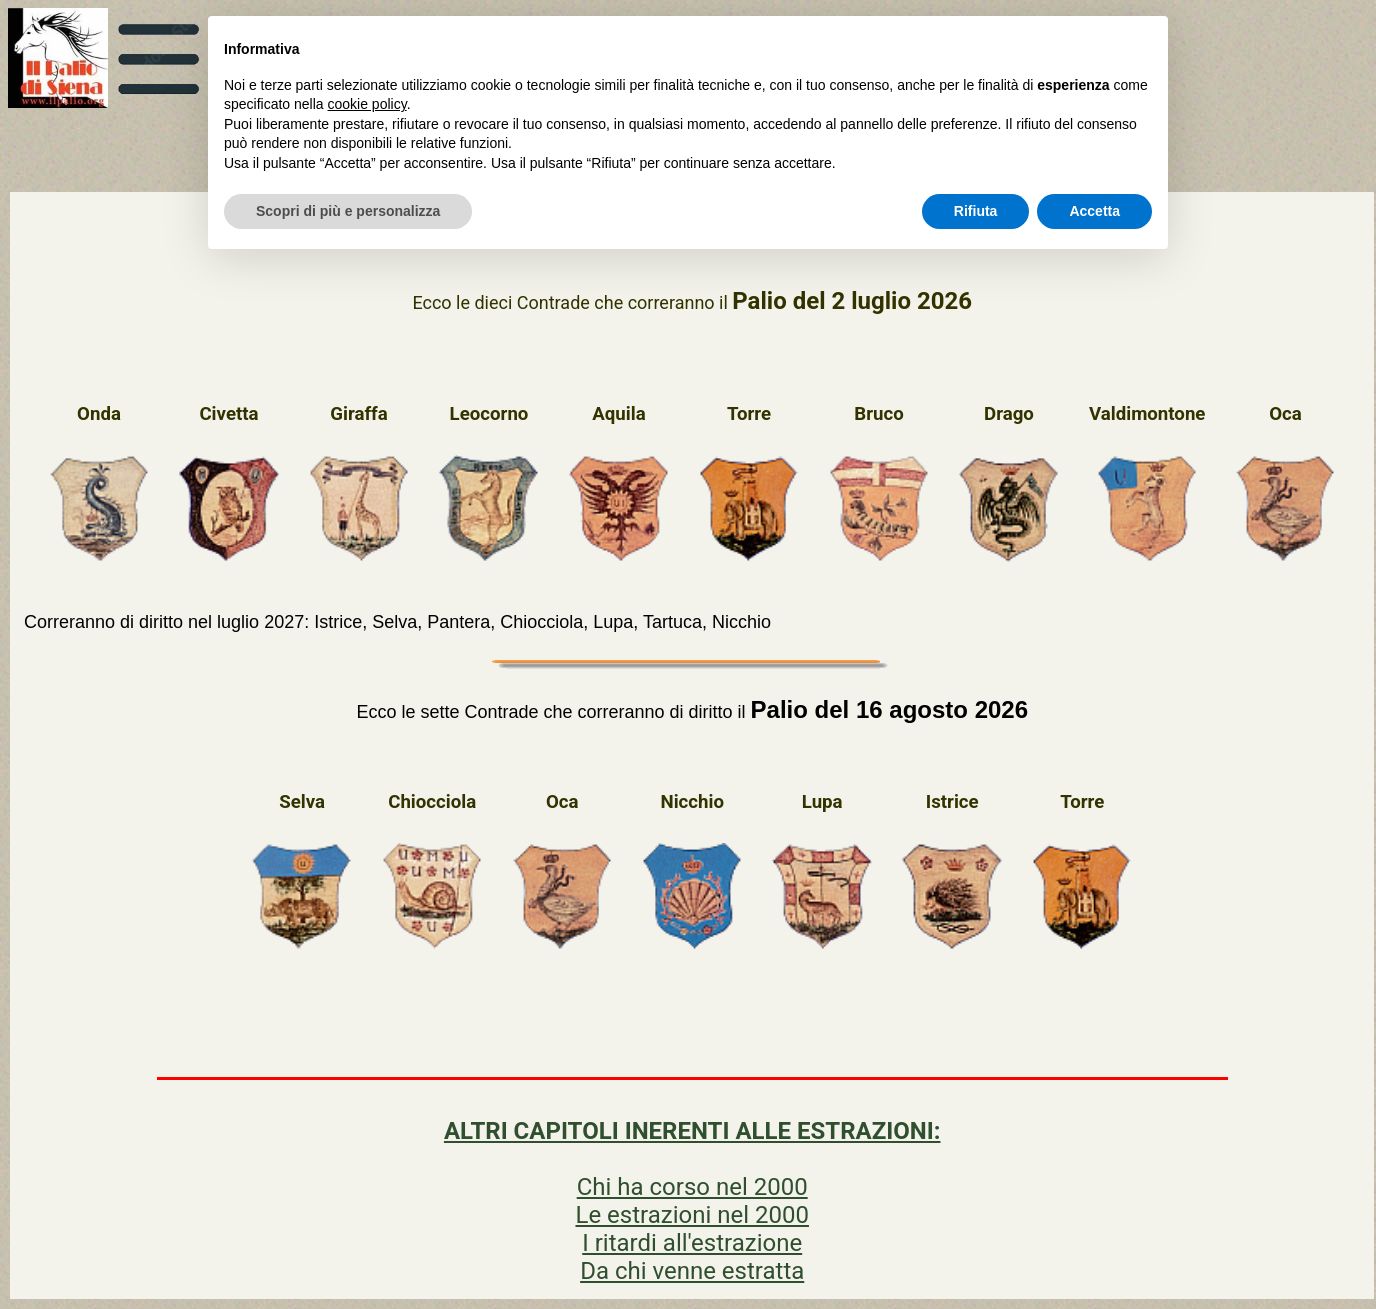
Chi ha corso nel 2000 (692, 1187)
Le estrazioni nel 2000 (691, 1215)
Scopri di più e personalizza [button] (348, 211)
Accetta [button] (1094, 211)
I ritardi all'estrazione (692, 1243)
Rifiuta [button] (976, 211)
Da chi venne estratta (692, 1271)
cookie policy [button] (367, 104)
